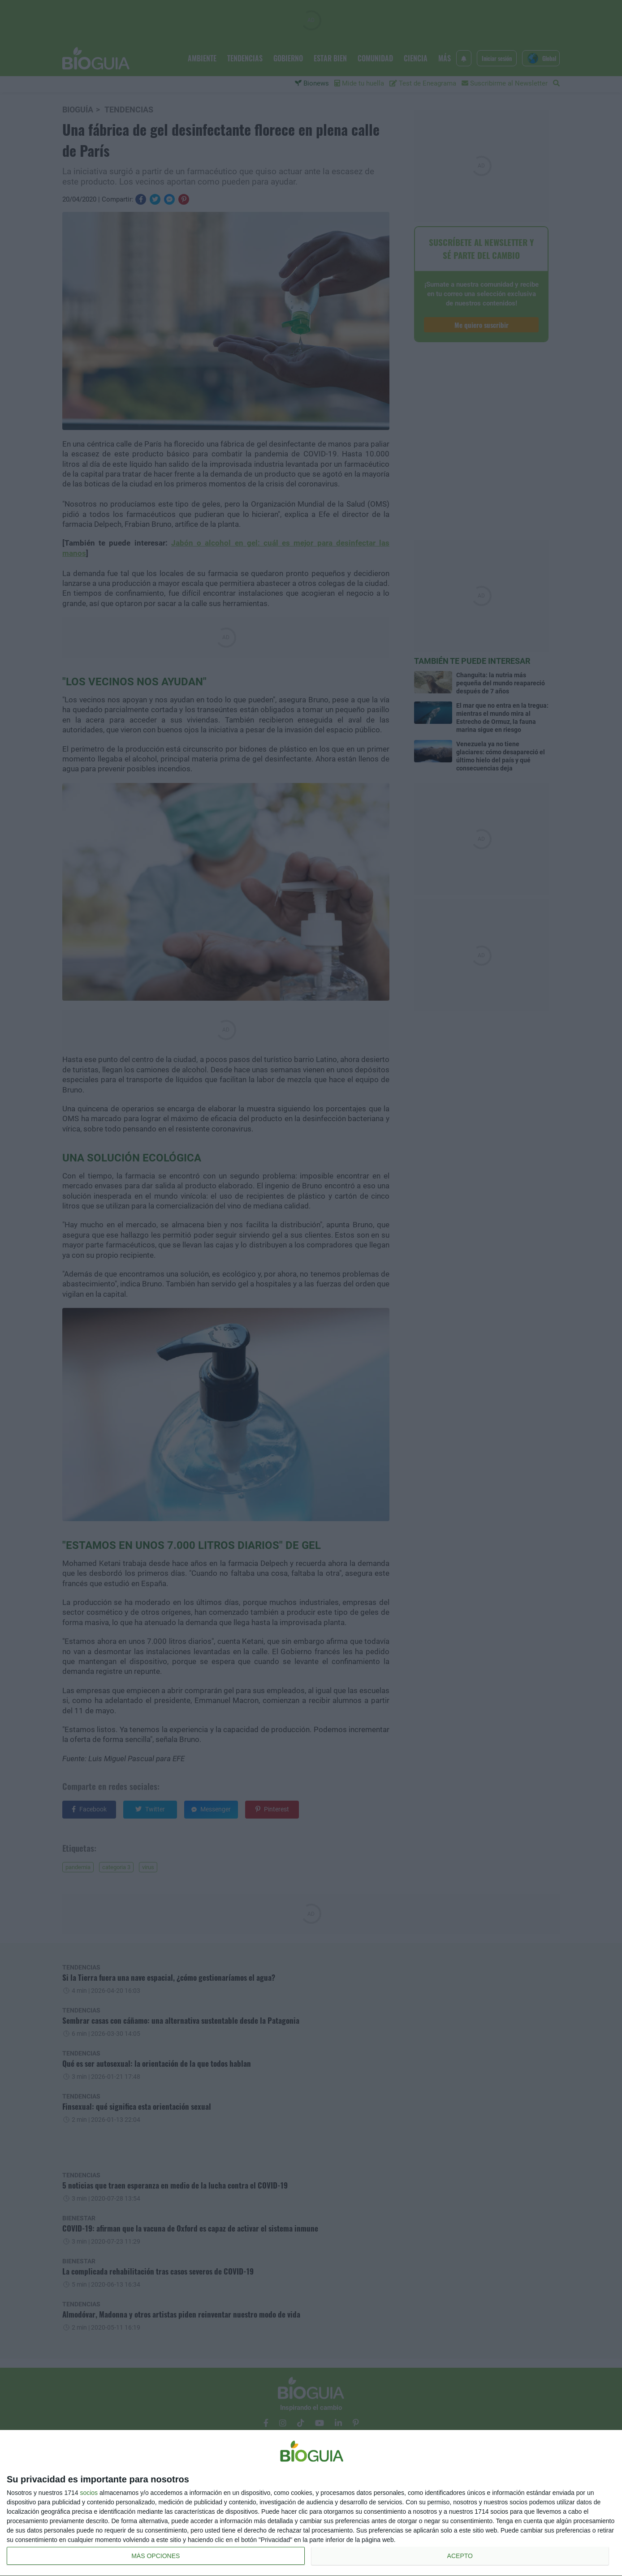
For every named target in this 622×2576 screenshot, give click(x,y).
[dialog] (311, 2503)
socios (89, 2493)
